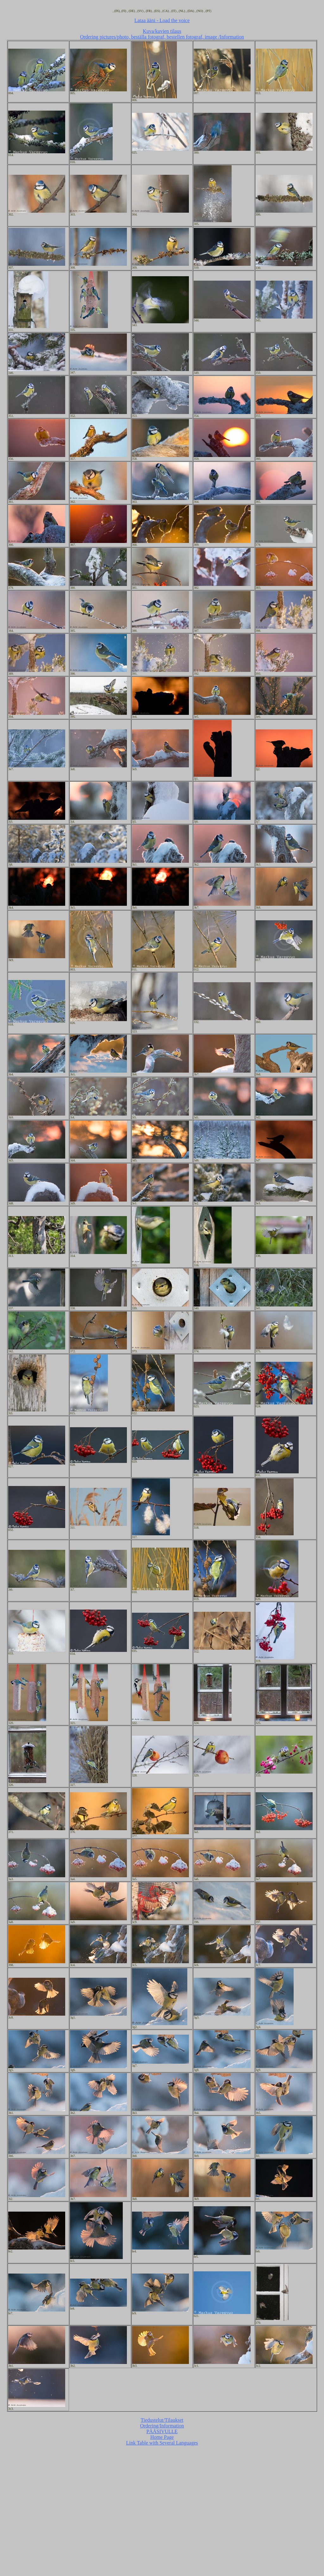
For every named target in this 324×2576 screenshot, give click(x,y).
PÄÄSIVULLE (162, 2431)
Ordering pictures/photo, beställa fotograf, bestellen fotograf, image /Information (162, 37)
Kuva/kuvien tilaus (162, 31)
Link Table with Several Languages (162, 2442)
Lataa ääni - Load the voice (162, 20)
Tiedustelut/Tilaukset (162, 2420)
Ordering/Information (162, 2425)
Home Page (162, 2437)
